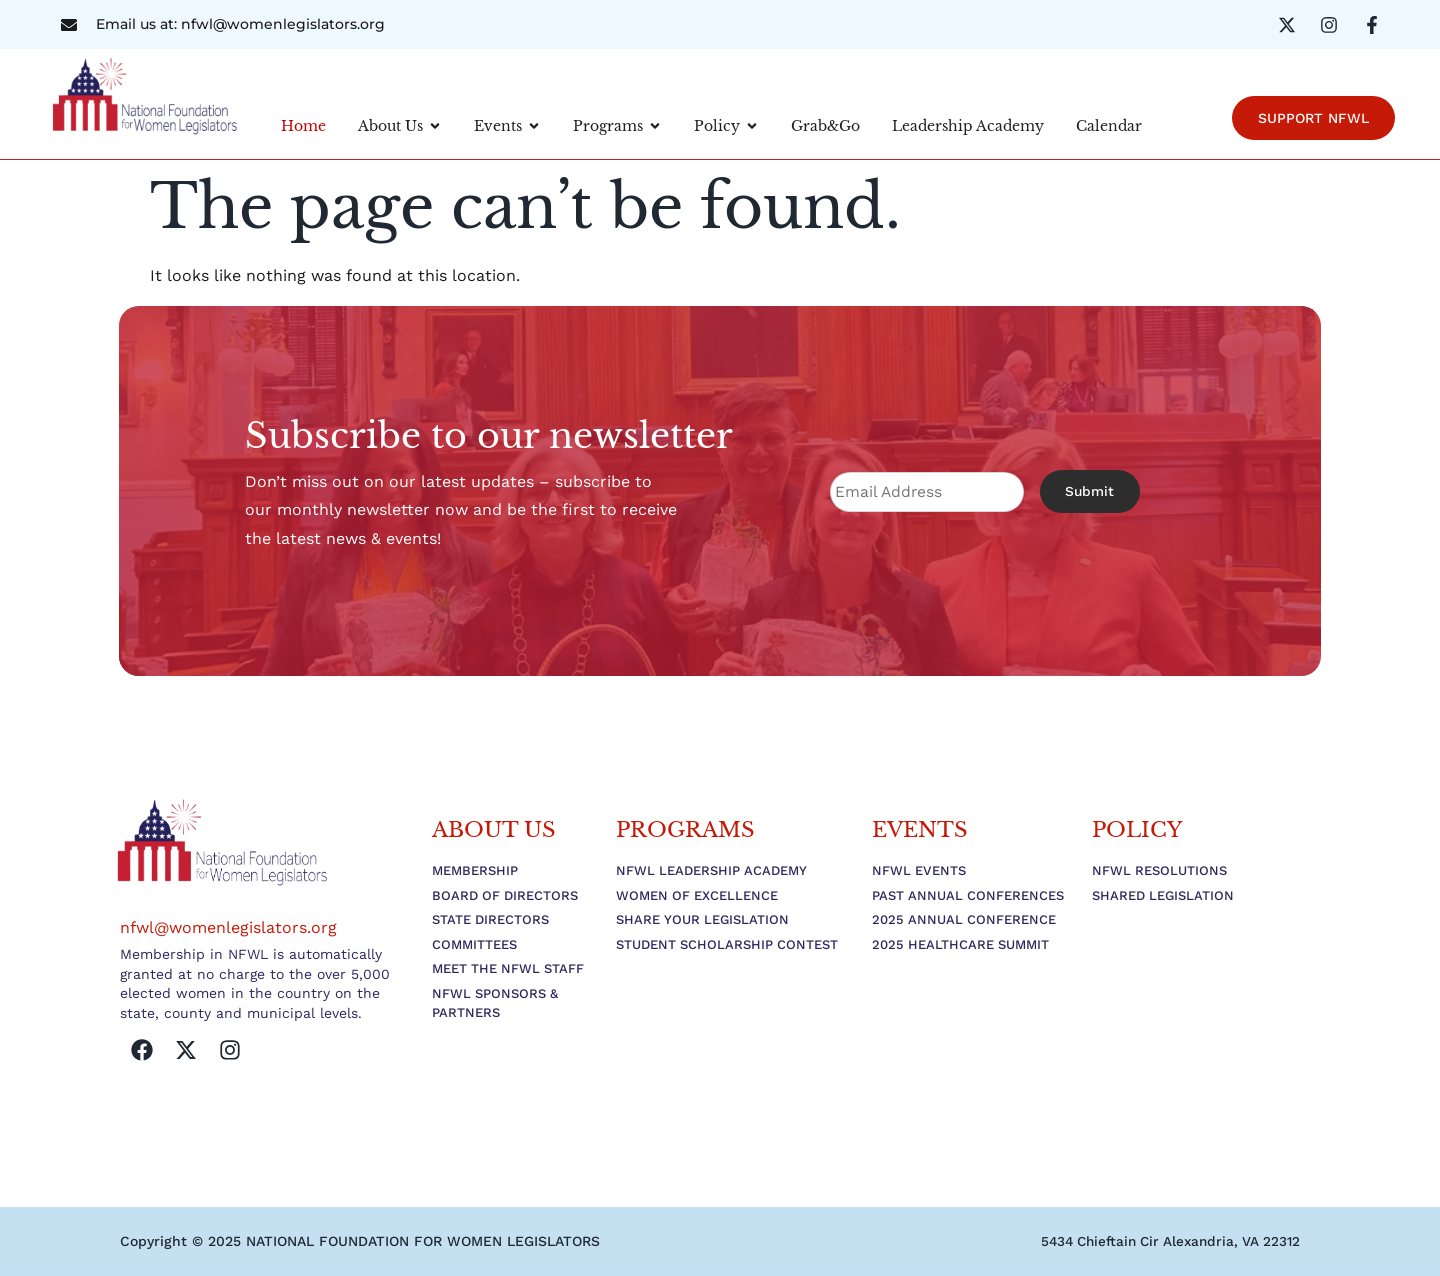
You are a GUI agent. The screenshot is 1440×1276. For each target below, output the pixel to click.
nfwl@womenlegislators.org (228, 927)
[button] (1163, 1241)
